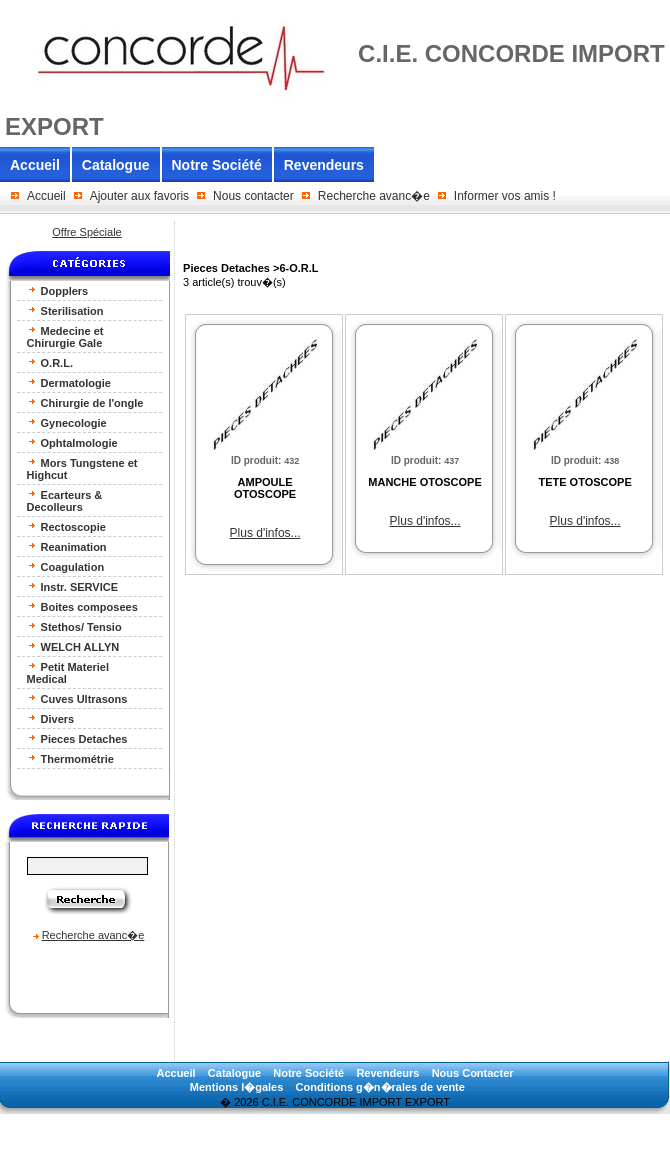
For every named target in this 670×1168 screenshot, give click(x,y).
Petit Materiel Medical (68, 672)
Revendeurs (324, 165)
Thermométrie (70, 758)
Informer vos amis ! (505, 196)
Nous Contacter (473, 1073)
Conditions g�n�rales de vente (380, 1087)
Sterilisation (65, 310)
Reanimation (67, 546)
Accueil (35, 165)
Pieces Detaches (77, 738)
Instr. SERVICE (73, 586)
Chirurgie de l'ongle (85, 402)
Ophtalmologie (72, 442)
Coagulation (66, 566)
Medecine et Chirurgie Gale (65, 336)
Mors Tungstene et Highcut (82, 468)
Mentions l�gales (237, 1087)
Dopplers (58, 290)
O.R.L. (50, 362)
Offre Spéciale (87, 232)
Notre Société (217, 165)
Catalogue (116, 165)
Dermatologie (69, 382)
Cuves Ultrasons (77, 698)
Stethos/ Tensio (74, 626)
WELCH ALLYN (73, 646)
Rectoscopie (66, 526)
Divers (51, 718)
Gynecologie (67, 422)
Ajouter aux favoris (139, 196)
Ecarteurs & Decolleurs (65, 500)
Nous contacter (253, 196)
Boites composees (82, 606)
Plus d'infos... (265, 533)
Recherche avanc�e (374, 196)
